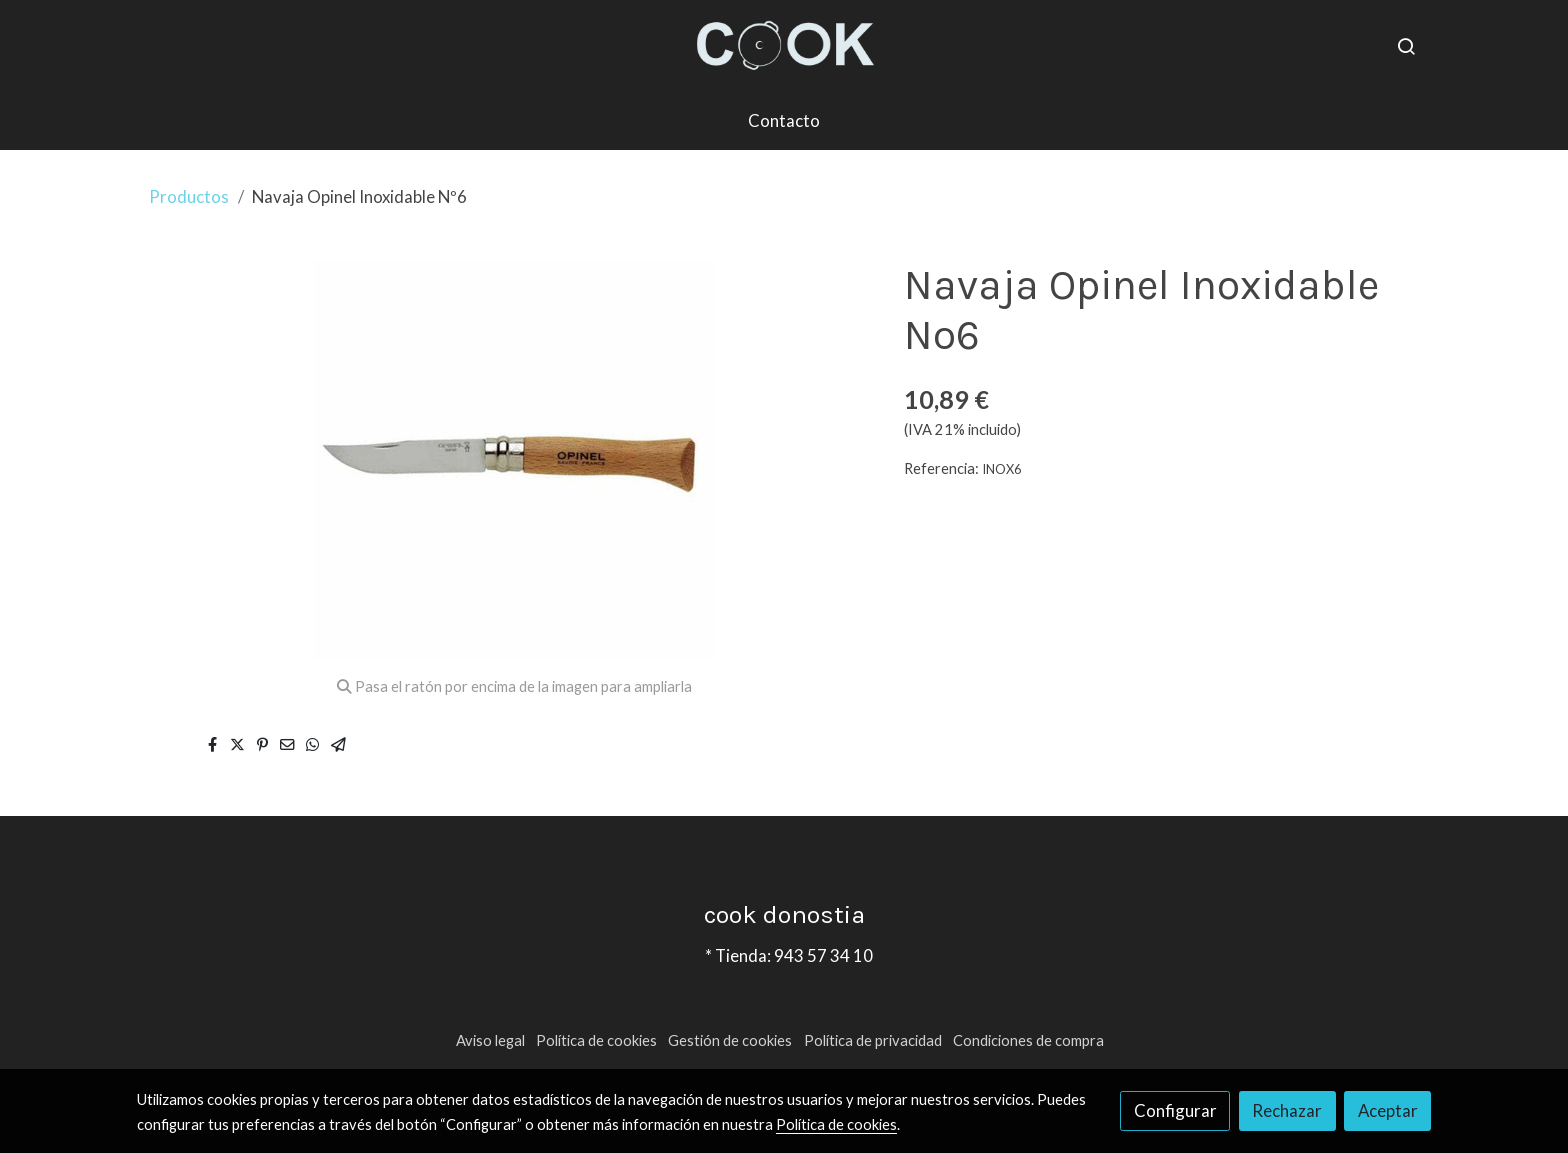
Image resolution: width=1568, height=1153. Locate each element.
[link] (784, 46)
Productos (189, 196)
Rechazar (1287, 1110)
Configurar (1175, 1110)
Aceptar (1388, 1110)
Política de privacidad (873, 1040)
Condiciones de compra (1028, 1040)
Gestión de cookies (730, 1040)
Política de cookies (596, 1040)
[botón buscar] (1406, 46)
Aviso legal (490, 1040)
